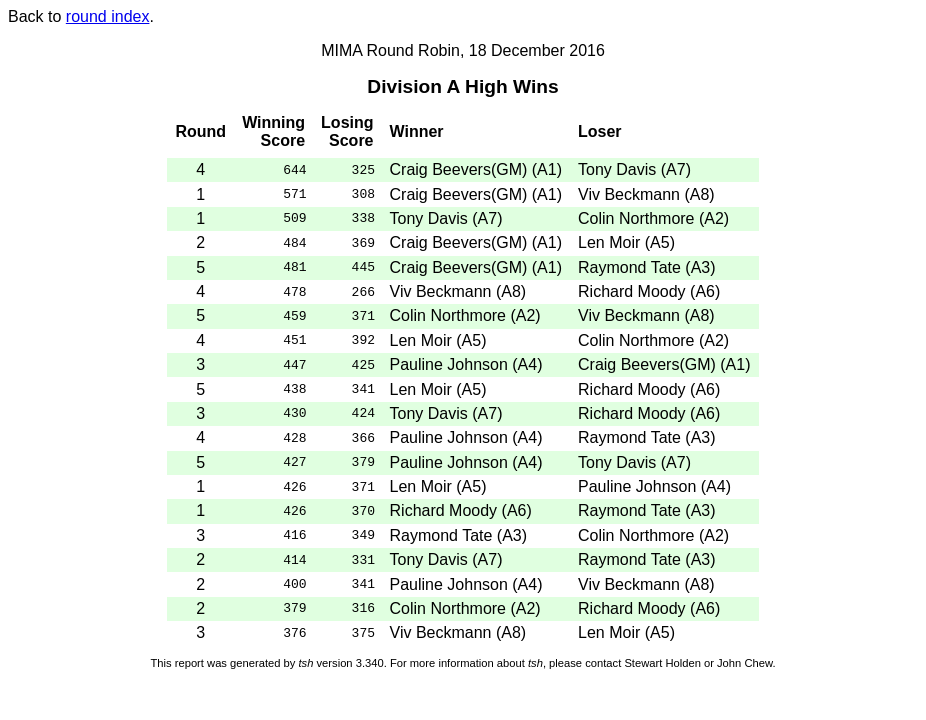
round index (108, 16)
